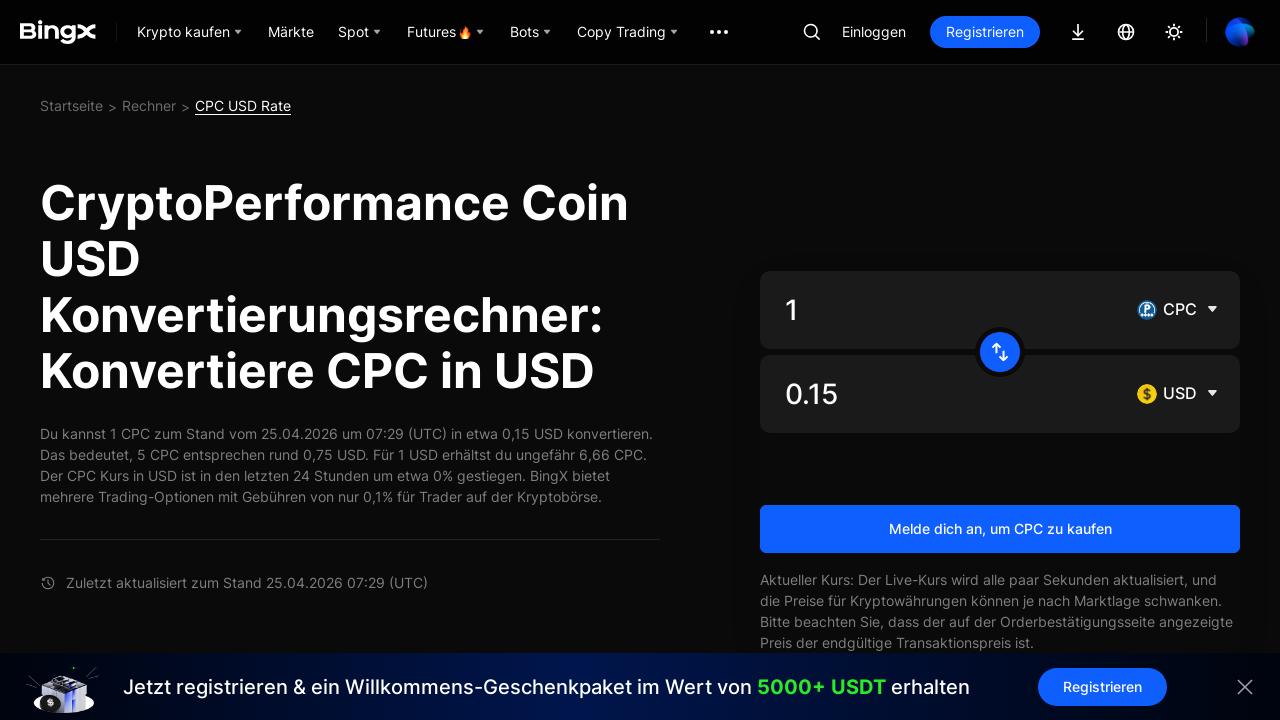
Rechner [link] (149, 105)
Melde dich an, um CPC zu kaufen (1000, 528)
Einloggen (874, 31)
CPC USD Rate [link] (243, 105)
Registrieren (985, 31)
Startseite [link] (71, 105)
